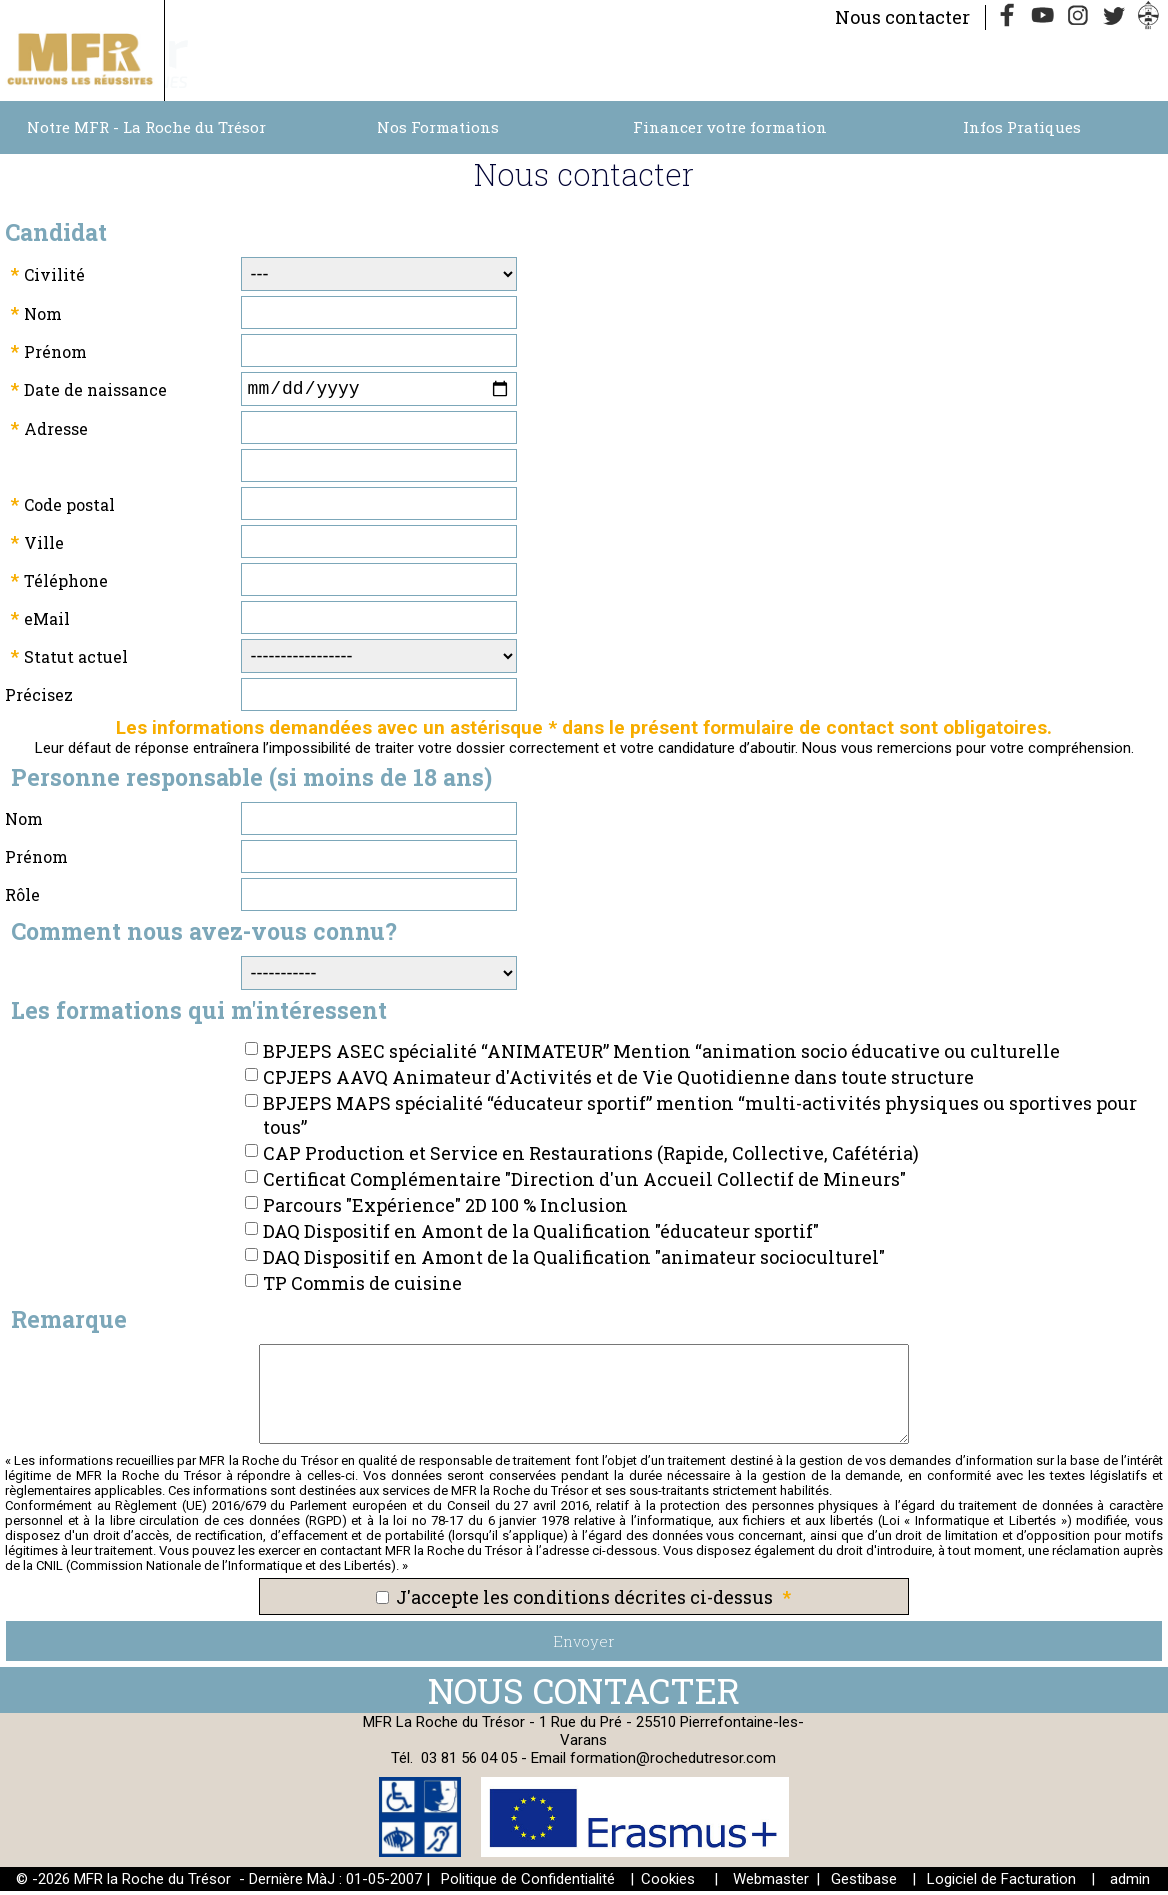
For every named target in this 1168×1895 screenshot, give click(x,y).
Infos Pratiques (1022, 127)
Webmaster (771, 1883)
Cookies (668, 1883)
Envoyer (584, 1645)
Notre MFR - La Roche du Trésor (146, 127)
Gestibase (864, 1883)
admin (1130, 1883)
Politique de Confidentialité (528, 1883)
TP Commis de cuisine (362, 1287)
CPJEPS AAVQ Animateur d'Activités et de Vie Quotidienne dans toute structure (618, 1081)
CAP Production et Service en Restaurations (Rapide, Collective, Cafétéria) (591, 1157)
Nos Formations (438, 127)
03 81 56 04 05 (469, 1762)
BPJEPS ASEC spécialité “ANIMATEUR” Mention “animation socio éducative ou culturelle (661, 1055)
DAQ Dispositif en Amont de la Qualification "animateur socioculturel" (574, 1261)
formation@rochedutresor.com (673, 1762)
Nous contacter (902, 17)
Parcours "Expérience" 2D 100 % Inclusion (445, 1209)
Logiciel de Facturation (1001, 1883)
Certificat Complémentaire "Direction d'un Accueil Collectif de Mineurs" (584, 1183)
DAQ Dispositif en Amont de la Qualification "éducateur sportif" (541, 1235)
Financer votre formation (730, 127)
